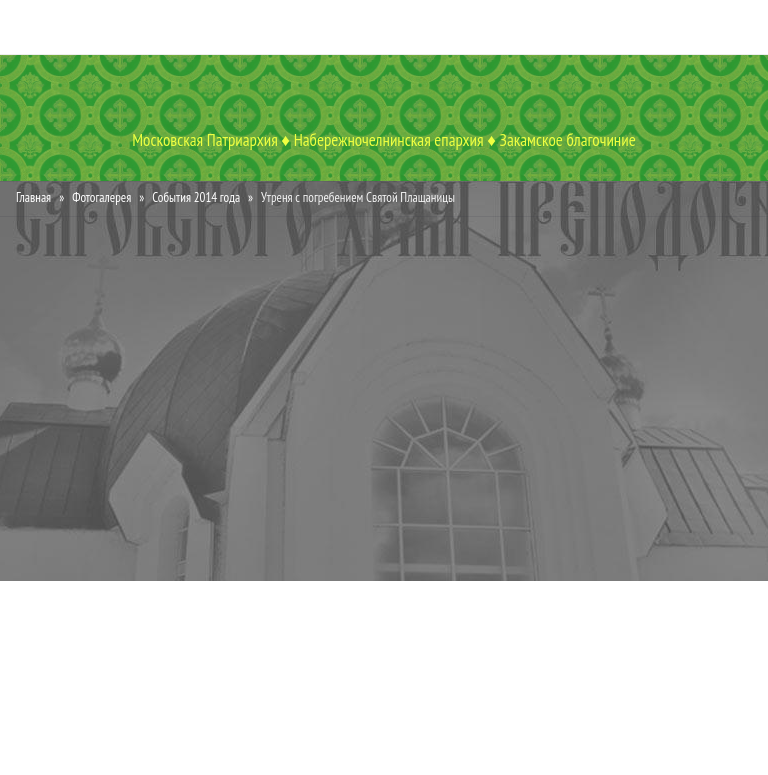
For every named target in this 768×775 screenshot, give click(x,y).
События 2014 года (196, 197)
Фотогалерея (101, 197)
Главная (33, 197)
